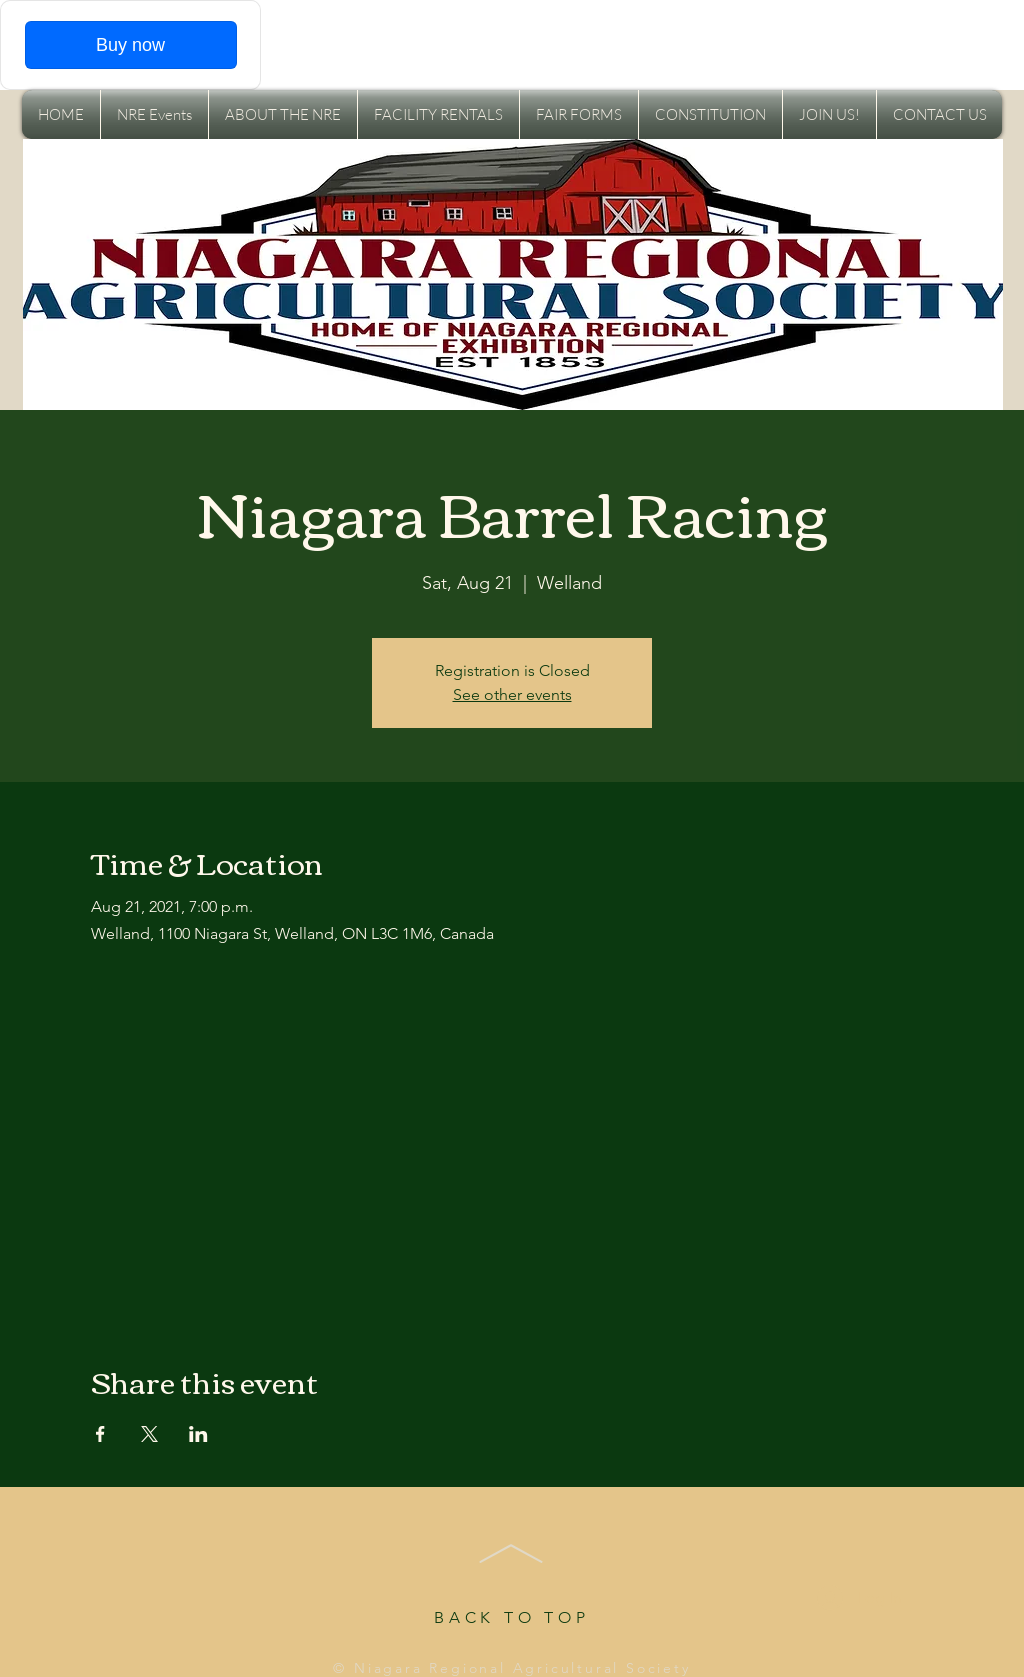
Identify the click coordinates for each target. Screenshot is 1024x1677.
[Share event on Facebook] (100, 1434)
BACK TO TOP (512, 1617)
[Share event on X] (149, 1434)
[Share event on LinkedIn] (198, 1434)
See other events (512, 694)
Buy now (130, 45)
